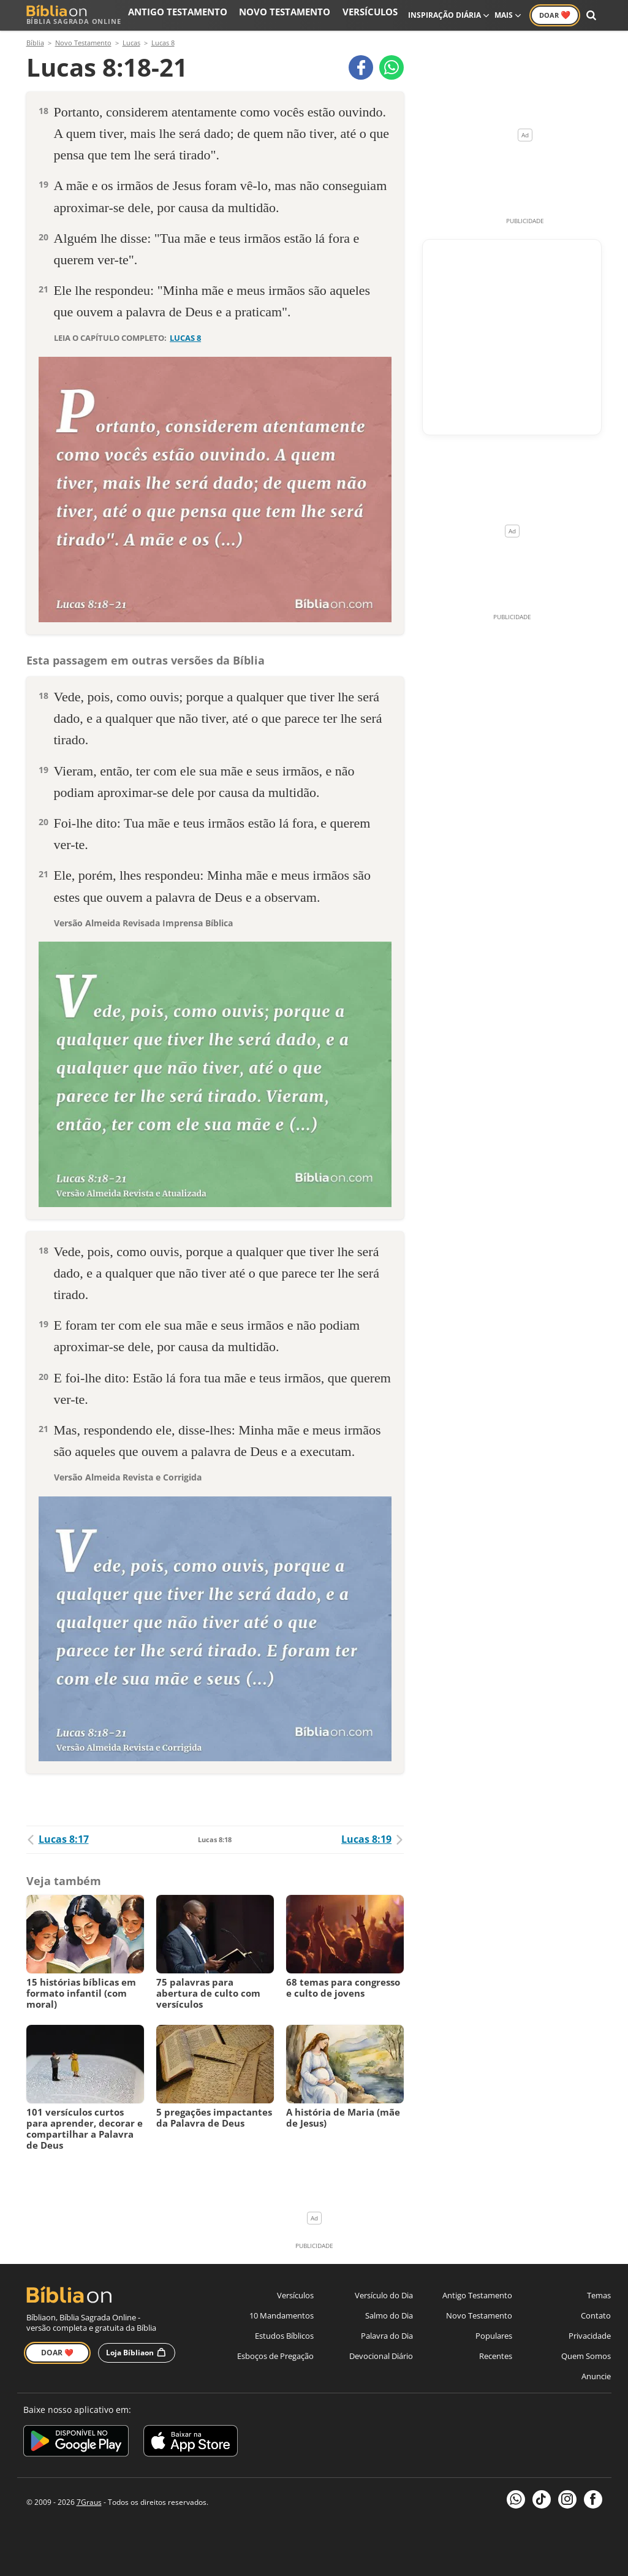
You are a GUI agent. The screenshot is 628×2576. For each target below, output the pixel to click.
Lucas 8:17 (57, 1839)
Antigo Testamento (221, 15)
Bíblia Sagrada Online (73, 15)
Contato (596, 2315)
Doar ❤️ (57, 2352)
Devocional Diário (381, 2355)
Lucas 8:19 (372, 1839)
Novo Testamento (307, 15)
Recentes (495, 2355)
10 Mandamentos (281, 2315)
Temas (599, 2295)
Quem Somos (586, 2355)
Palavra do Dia (387, 2335)
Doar (554, 14)
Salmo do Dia (389, 2315)
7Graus (89, 2502)
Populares (493, 2335)
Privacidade (590, 2335)
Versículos (376, 15)
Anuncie (596, 2376)
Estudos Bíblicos (284, 2335)
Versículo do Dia (384, 2295)
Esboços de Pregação (275, 2355)
